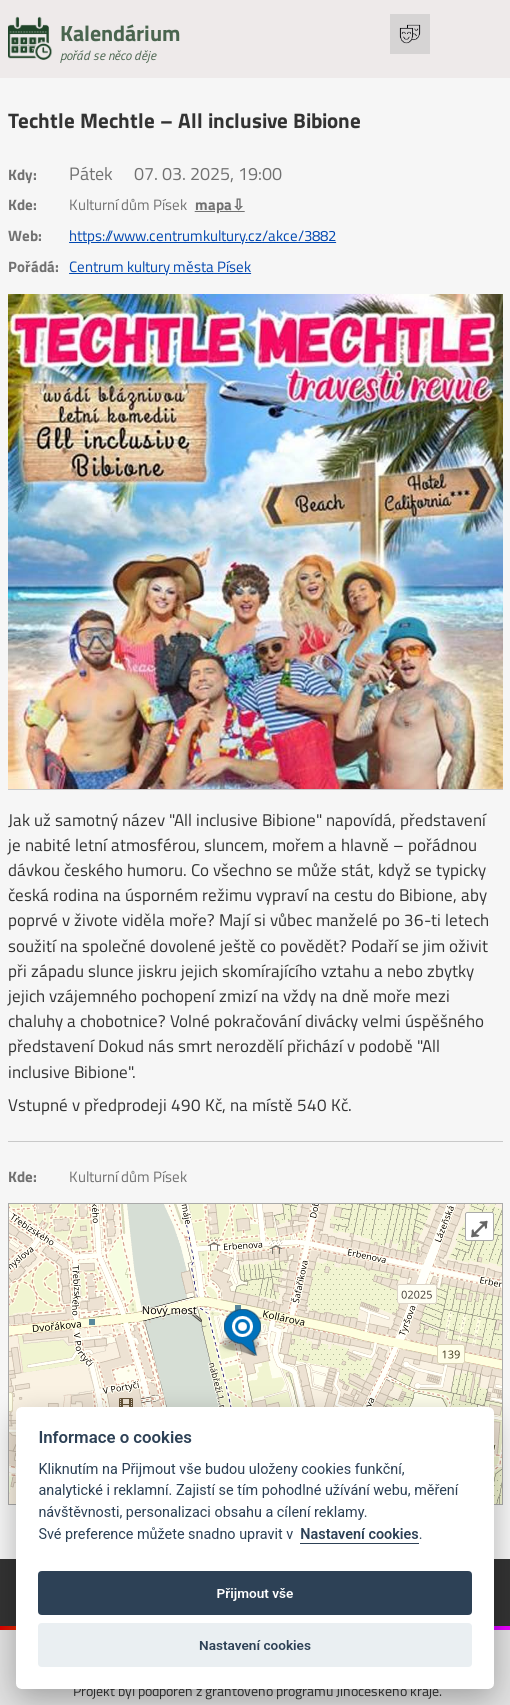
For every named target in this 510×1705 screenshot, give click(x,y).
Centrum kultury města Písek (160, 267)
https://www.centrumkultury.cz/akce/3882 (202, 236)
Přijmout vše (255, 1593)
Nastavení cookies (359, 1534)
